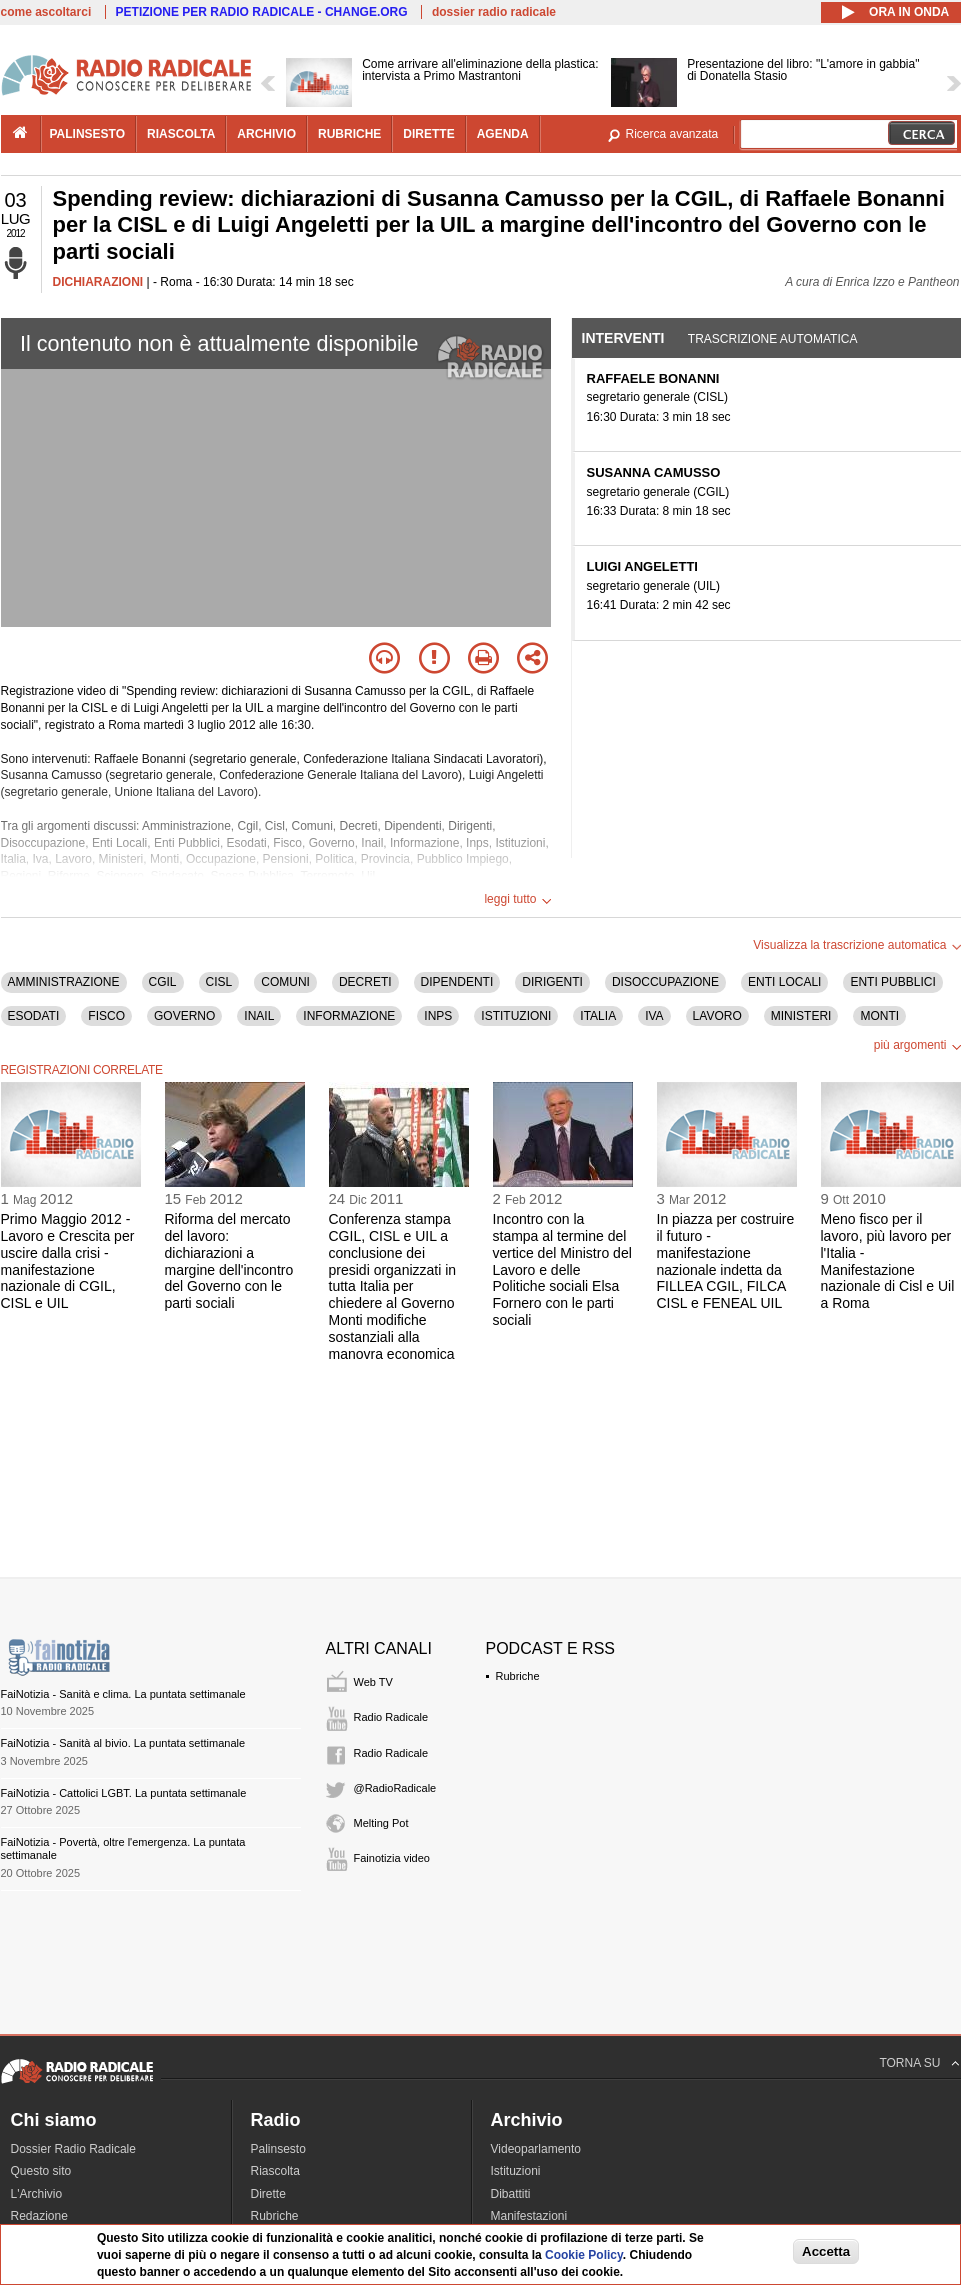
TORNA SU (909, 2063)
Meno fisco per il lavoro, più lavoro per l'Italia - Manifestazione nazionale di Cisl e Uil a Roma (888, 1261)
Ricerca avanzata (672, 134)
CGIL (163, 982)
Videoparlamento (536, 2149)
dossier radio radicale (494, 12)
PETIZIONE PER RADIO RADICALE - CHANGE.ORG (262, 12)
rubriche (349, 134)
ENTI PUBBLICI (892, 982)
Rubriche (518, 1676)
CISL (219, 982)
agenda (503, 134)
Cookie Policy (584, 2255)
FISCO (106, 1016)
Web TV (373, 1682)
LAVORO (717, 1016)
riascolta (181, 134)
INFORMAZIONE (349, 1016)
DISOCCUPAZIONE (665, 982)
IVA (654, 1016)
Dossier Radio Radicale (73, 2149)
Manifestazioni (529, 2216)
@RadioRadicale (395, 1788)
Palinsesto (278, 2149)
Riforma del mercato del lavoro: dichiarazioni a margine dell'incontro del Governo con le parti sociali (229, 1261)
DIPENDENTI (457, 982)
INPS (438, 1016)
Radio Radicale (391, 1717)
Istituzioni (516, 2171)
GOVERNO (184, 1016)
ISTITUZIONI (516, 1016)
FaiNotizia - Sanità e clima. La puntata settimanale (123, 1694)
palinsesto (88, 134)
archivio (266, 134)
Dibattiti (511, 2194)
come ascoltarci (46, 12)
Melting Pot (381, 1823)
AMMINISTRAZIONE (64, 982)
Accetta (826, 2251)
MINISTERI (801, 1016)
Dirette (268, 2194)
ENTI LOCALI (784, 982)
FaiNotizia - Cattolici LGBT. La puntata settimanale (124, 1793)
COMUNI (285, 982)
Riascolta (275, 2171)
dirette (428, 134)
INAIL (259, 1016)
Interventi (623, 338)
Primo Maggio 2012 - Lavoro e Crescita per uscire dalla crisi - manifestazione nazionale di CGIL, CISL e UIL (68, 1261)
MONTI (879, 1016)
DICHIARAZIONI (98, 282)
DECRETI (365, 982)
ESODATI (34, 1016)
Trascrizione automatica (773, 339)
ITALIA (598, 1016)
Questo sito (41, 2171)
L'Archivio (37, 2194)
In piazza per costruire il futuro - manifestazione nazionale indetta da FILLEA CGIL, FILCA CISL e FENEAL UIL (726, 1261)
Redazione (39, 2216)
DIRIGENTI (552, 982)
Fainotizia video (392, 1858)
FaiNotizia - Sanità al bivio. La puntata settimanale (123, 1743)
